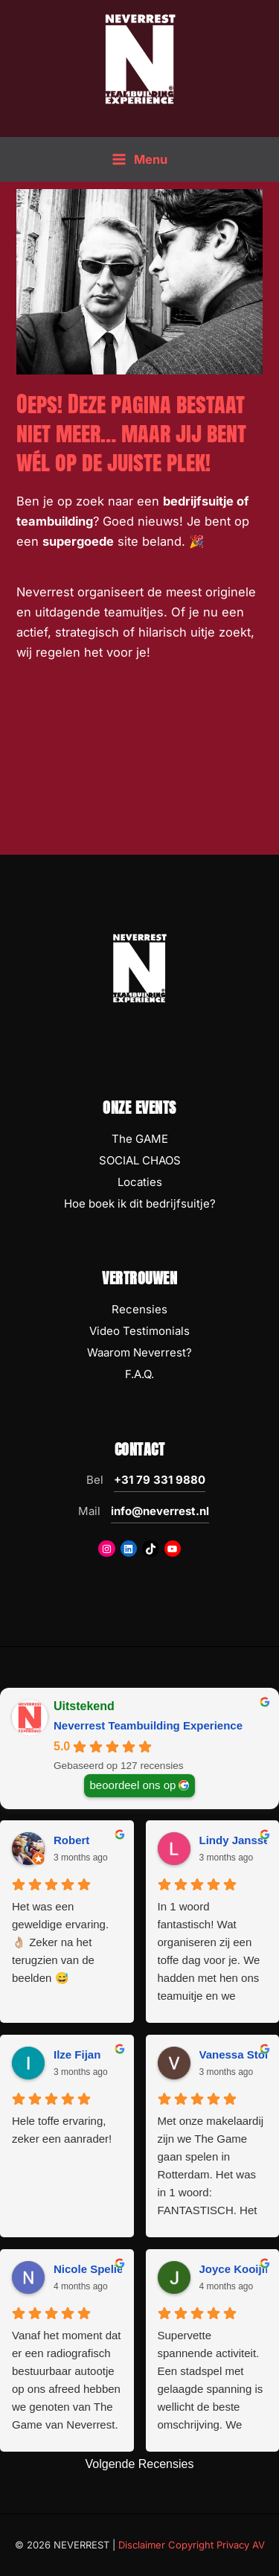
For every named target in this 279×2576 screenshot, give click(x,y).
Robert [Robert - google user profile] (71, 1840)
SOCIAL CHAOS (140, 1160)
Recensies (139, 1309)
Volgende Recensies (140, 2464)
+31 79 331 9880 (159, 1480)
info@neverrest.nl (160, 1511)
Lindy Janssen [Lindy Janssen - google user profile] (238, 1840)
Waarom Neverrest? (139, 1352)
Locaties (140, 1182)
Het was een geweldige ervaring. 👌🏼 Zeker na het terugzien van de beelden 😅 (60, 1942)
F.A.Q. (139, 1374)
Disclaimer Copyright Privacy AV (191, 2545)
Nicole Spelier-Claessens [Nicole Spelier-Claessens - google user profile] (120, 2269)
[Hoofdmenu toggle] (139, 159)
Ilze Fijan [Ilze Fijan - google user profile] (77, 2054)
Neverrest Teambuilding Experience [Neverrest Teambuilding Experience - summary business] (148, 1725)
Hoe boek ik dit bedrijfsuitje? (140, 1203)
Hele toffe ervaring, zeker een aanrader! (62, 2129)
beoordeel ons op (133, 1784)
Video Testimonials (139, 1331)
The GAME (140, 1139)
